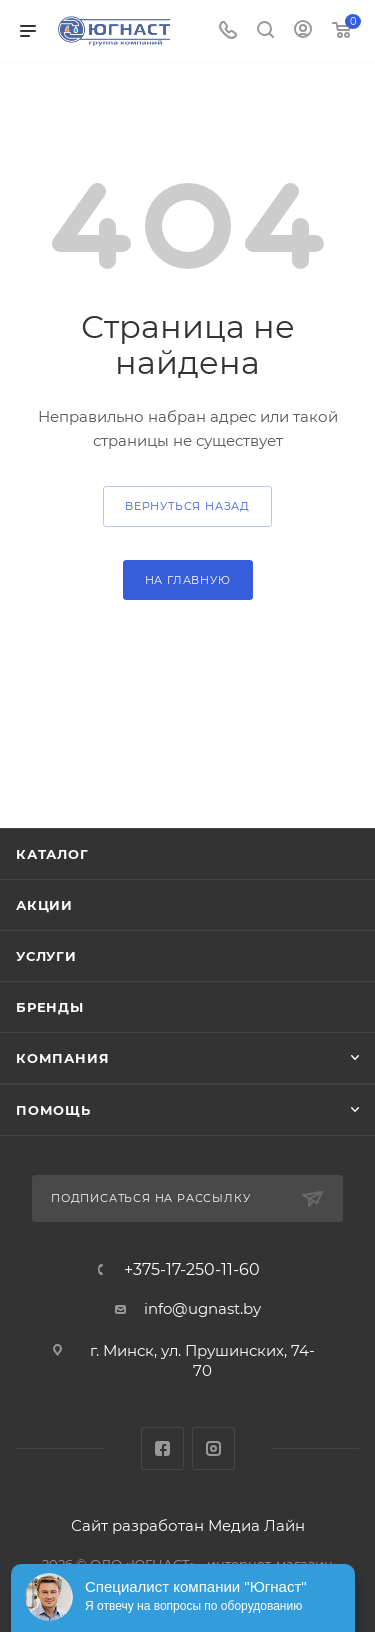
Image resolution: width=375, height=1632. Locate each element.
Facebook (162, 1448)
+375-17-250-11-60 (192, 1270)
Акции (44, 905)
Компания (62, 1058)
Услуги (46, 956)
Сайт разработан (137, 1525)
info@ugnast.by (202, 1308)
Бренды (50, 1007)
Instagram (213, 1448)
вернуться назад (187, 506)
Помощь (53, 1110)
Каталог (52, 854)
